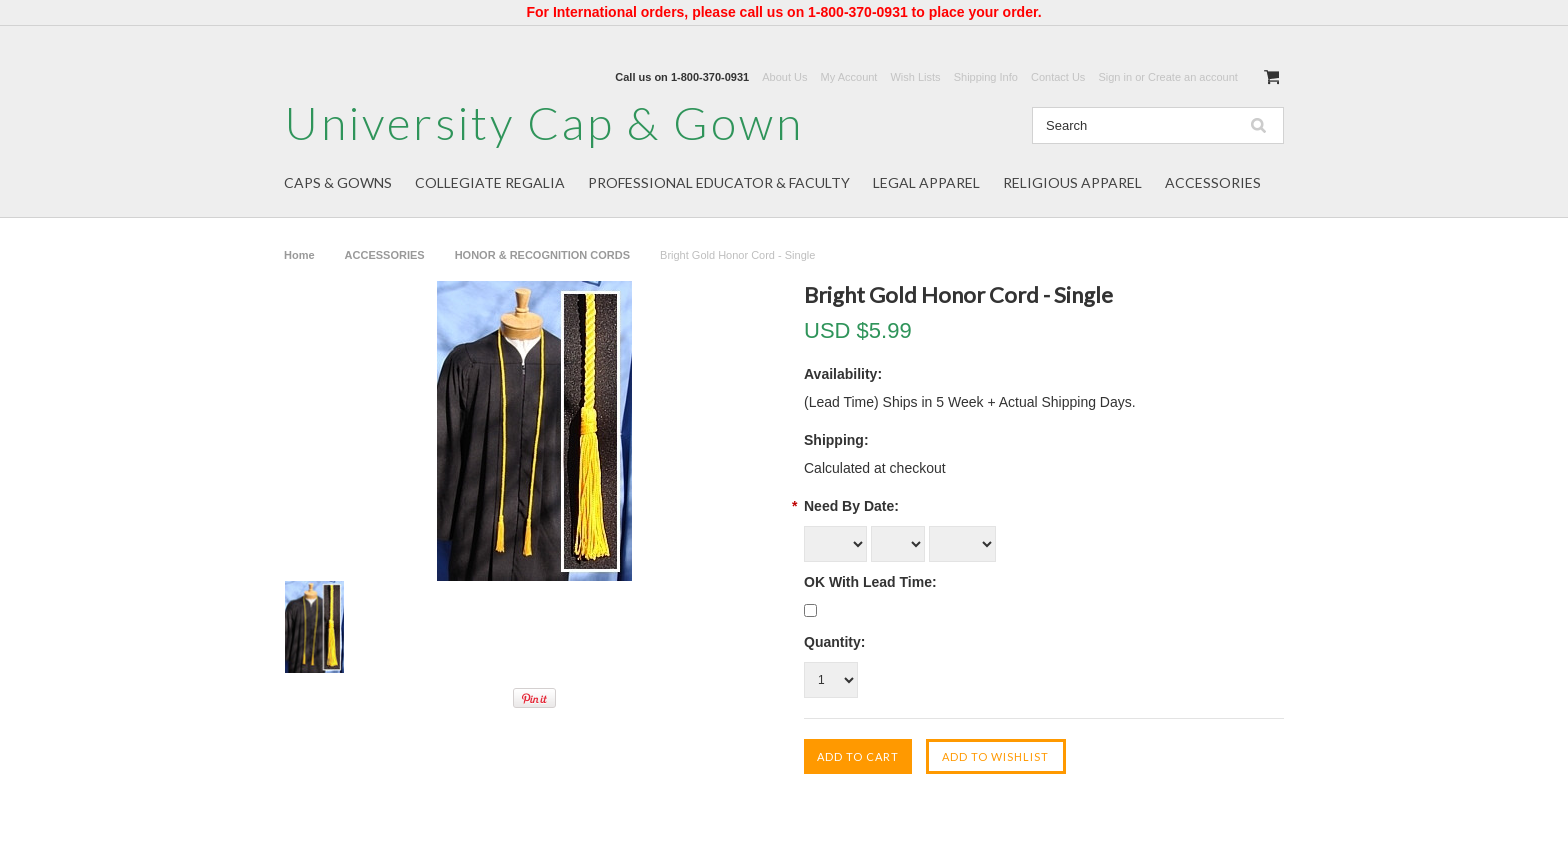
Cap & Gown (544, 122)
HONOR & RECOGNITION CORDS (542, 255)
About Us (784, 77)
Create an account (1193, 77)
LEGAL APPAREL (926, 182)
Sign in (1115, 77)
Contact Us (1058, 77)
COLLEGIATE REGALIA (490, 182)
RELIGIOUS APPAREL (1072, 182)
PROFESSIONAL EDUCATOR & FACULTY (719, 182)
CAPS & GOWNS (338, 182)
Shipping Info (986, 77)
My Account (849, 77)
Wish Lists (915, 77)
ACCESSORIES (1213, 182)
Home (299, 255)
